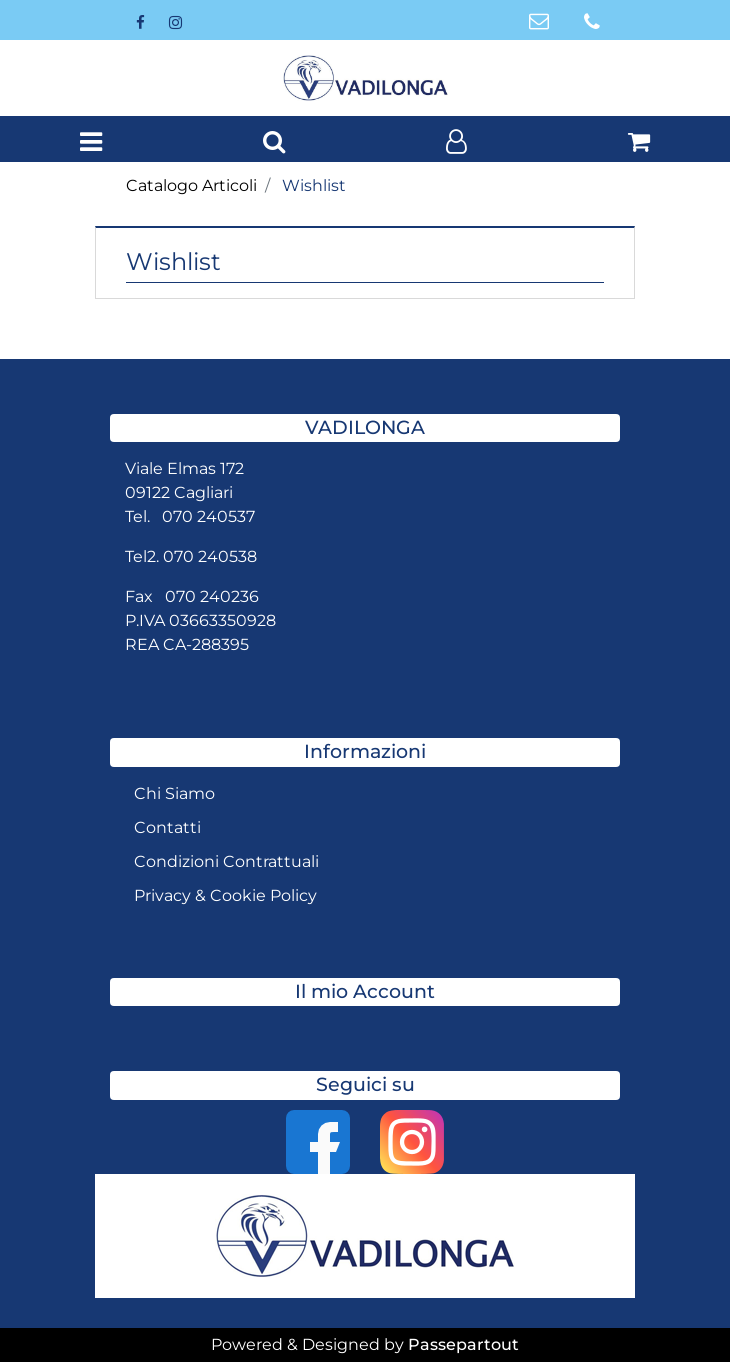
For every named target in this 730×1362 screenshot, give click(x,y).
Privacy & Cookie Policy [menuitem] (225, 895)
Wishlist (314, 185)
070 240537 (208, 516)
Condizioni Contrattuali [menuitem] (226, 861)
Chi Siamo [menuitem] (174, 793)
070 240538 (210, 556)
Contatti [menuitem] (167, 827)
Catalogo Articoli (191, 185)
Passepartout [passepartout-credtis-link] (463, 1344)
